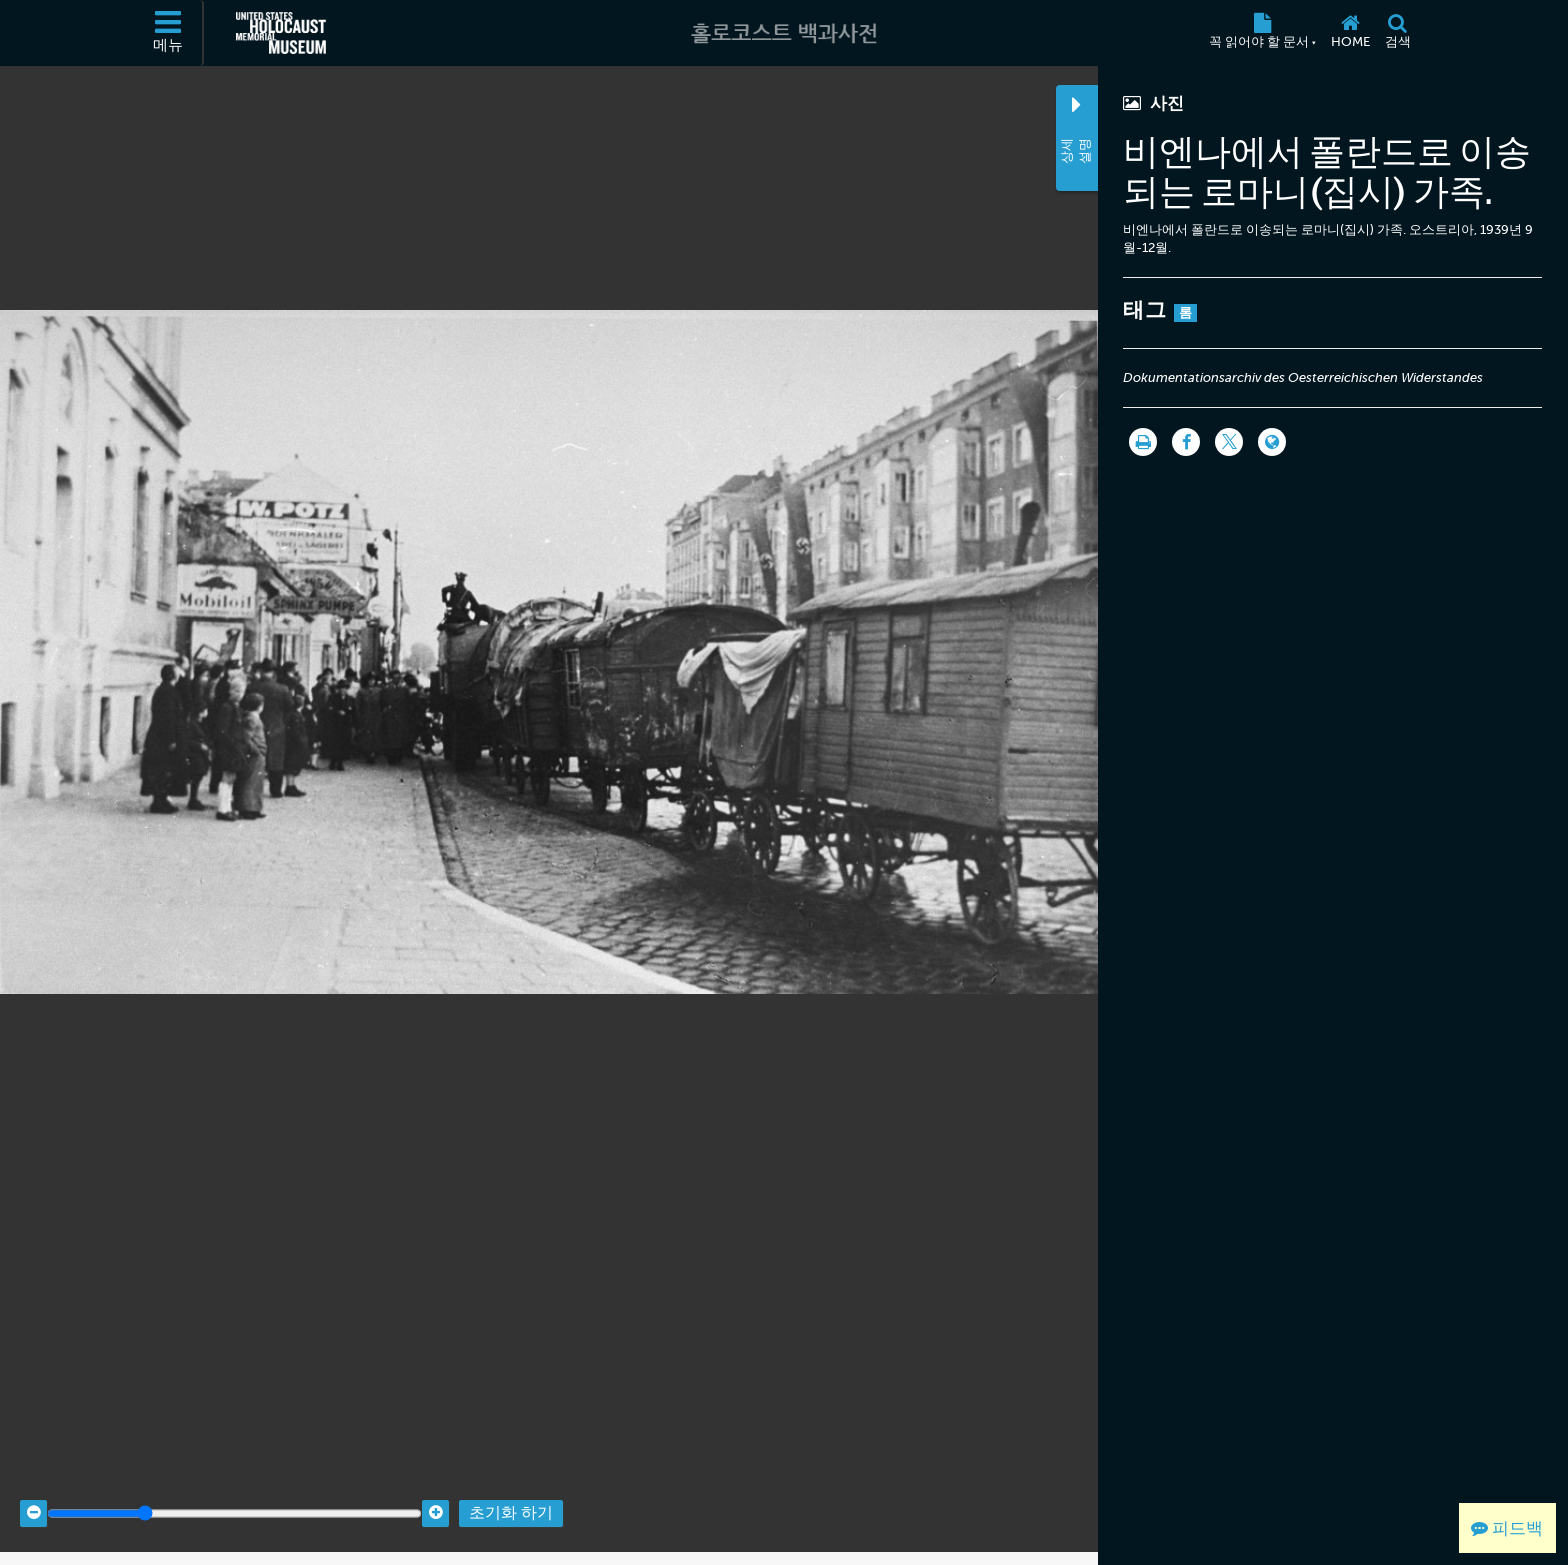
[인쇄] (1143, 442)
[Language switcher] (1272, 442)
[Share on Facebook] (1186, 442)
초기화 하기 (511, 1497)
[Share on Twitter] (1229, 442)
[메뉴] (169, 33)
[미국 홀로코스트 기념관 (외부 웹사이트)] (281, 33)
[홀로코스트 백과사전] (784, 33)
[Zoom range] (234, 1497)
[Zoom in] (435, 1497)
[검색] (1397, 33)
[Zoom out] (33, 1497)
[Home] (1350, 33)
